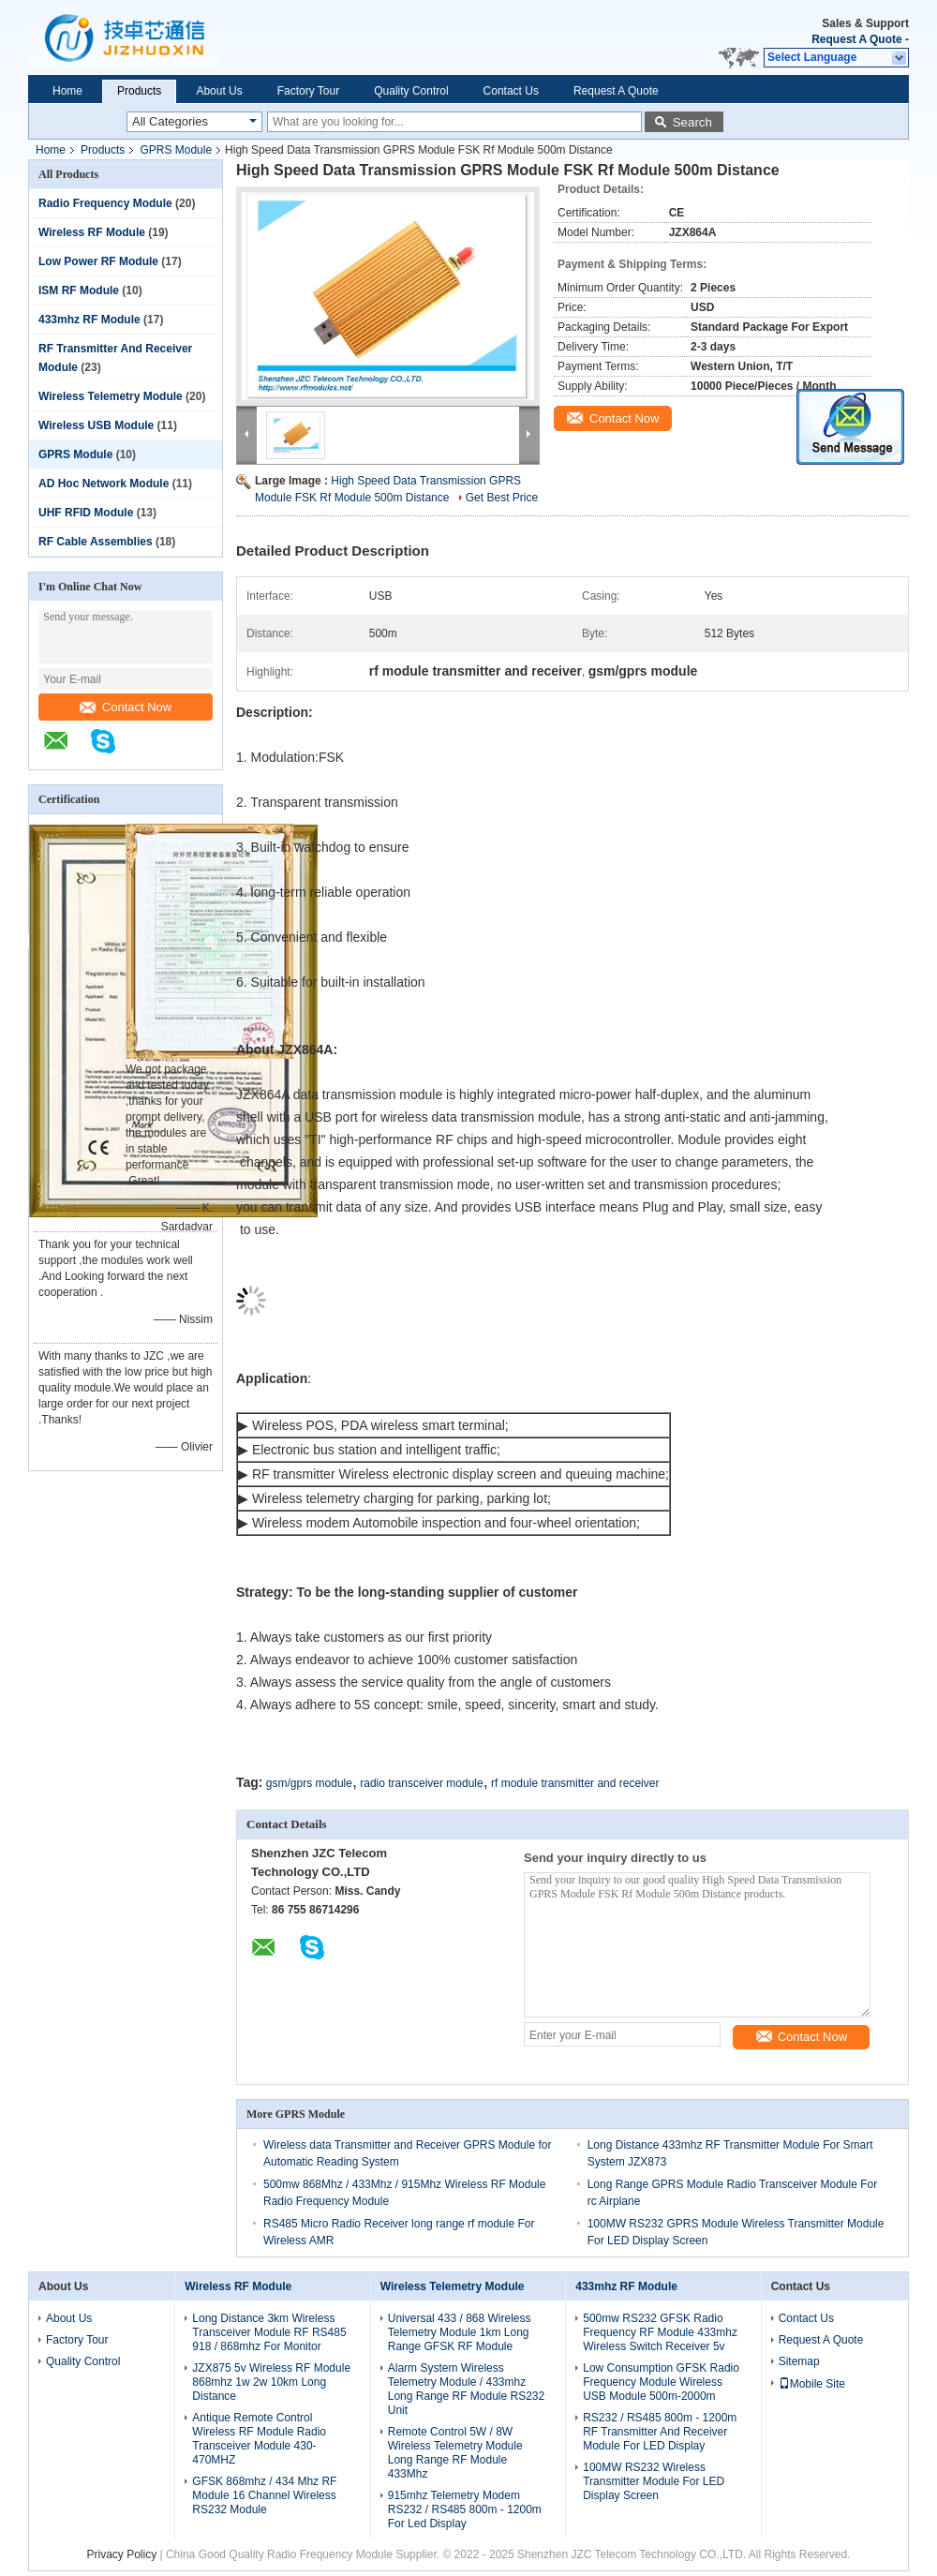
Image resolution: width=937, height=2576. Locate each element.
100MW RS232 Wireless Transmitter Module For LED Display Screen (653, 2481)
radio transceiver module (421, 1783)
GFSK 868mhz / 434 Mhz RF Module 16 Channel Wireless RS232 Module (264, 2495)
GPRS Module (176, 149)
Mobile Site (812, 2383)
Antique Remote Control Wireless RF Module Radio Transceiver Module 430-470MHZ (259, 2438)
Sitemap (799, 2361)
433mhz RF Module (89, 319)
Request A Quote (856, 39)
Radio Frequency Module (105, 203)
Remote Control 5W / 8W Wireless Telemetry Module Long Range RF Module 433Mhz (455, 2452)
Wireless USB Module (96, 425)
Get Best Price (502, 497)
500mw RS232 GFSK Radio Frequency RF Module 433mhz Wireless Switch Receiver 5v (660, 2332)
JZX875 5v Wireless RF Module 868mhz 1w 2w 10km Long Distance (271, 2382)
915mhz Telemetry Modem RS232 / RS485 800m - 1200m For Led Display (465, 2509)
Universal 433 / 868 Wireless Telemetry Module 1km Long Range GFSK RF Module (459, 2332)
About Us (219, 90)
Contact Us (511, 90)
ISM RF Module (78, 290)
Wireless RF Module (91, 232)
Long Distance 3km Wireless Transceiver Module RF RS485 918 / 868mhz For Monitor (269, 2332)
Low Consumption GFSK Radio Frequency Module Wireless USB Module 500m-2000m (661, 2382)
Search (692, 122)
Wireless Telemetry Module (110, 396)
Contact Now (125, 707)
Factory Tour (308, 90)
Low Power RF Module (98, 261)
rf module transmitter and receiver (575, 1783)
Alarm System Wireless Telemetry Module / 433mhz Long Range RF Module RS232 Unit (466, 2389)
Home (67, 90)
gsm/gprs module (309, 1783)
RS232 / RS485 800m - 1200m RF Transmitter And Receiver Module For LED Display (659, 2431)
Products (139, 90)
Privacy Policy (121, 2554)
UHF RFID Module (85, 512)
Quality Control (411, 90)
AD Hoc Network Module (103, 483)
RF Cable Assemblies (95, 541)
